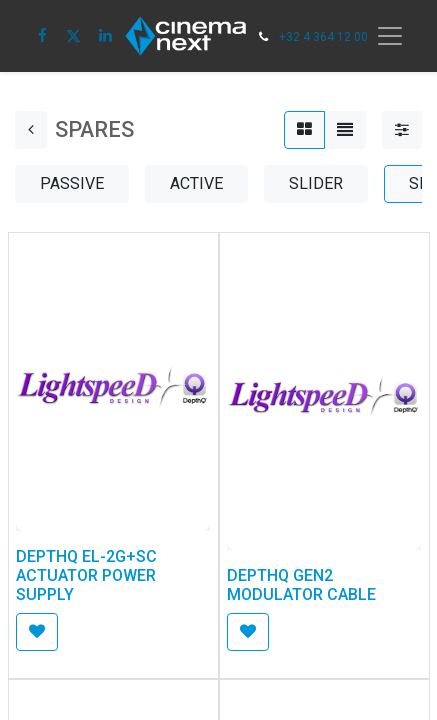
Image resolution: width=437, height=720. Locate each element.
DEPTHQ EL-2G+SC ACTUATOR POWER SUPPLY (86, 575)
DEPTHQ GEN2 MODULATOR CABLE (301, 585)
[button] (37, 632)
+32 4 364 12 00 (323, 37)
